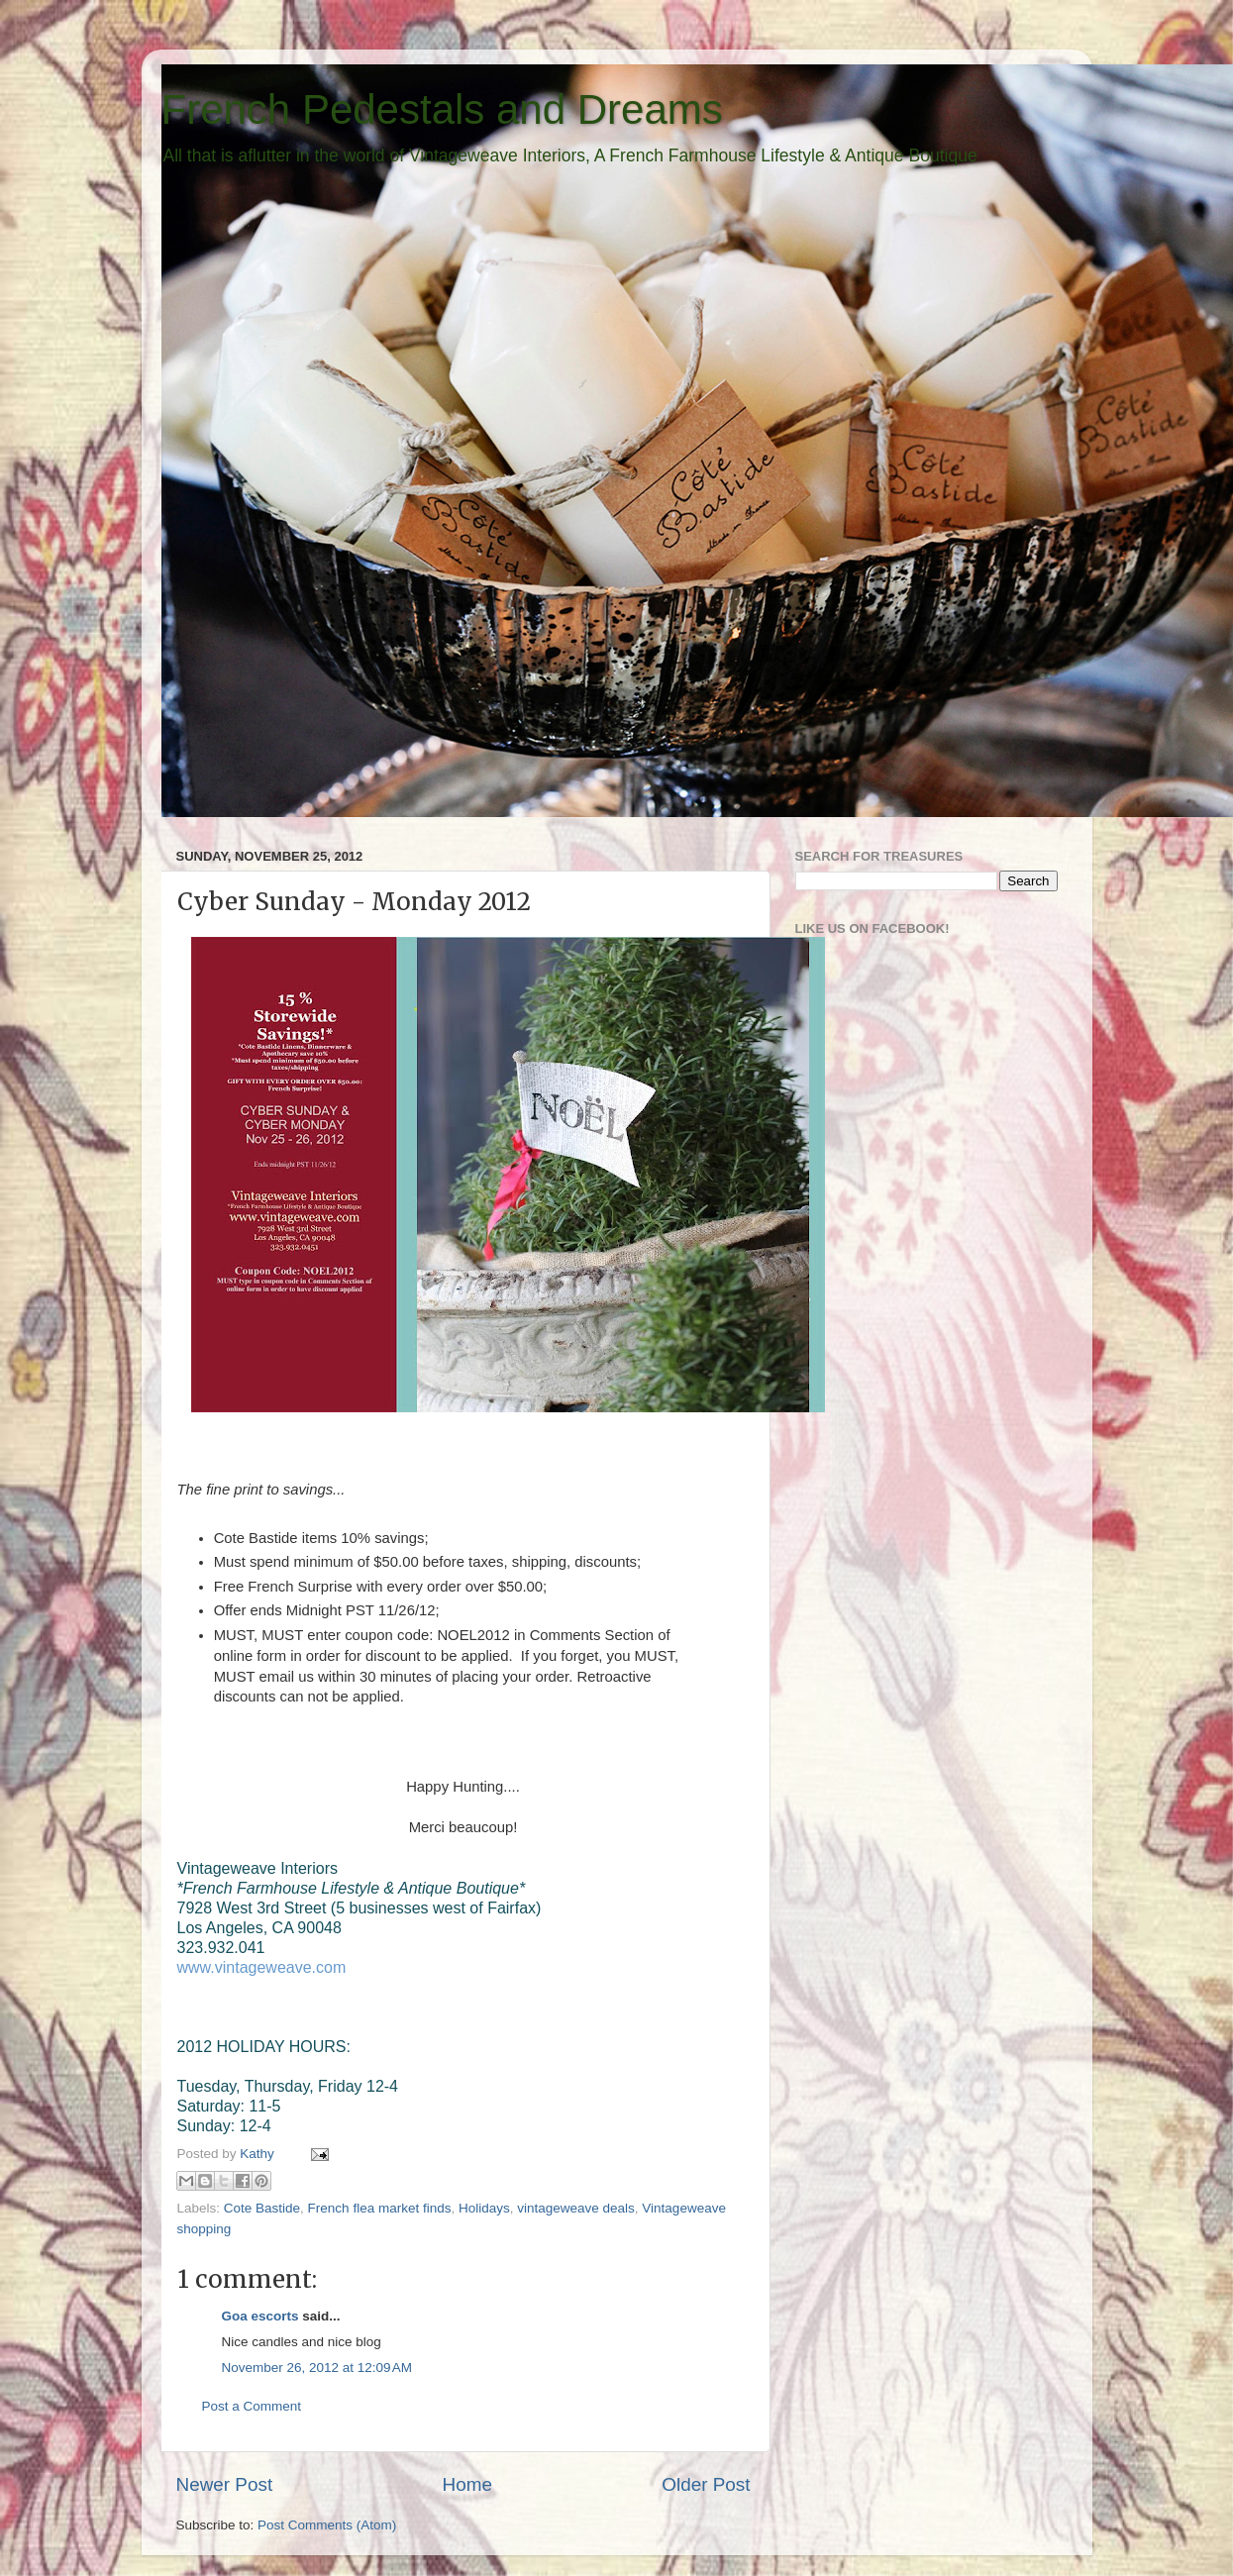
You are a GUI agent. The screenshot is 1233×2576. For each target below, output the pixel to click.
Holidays (484, 2208)
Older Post (706, 2484)
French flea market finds (380, 2208)
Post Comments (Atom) (326, 2525)
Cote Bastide (262, 2208)
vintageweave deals (576, 2208)
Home (467, 2484)
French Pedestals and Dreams (442, 109)
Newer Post (224, 2484)
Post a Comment (252, 2406)
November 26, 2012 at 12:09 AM (317, 2367)
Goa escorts (260, 2316)
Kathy (258, 2153)
